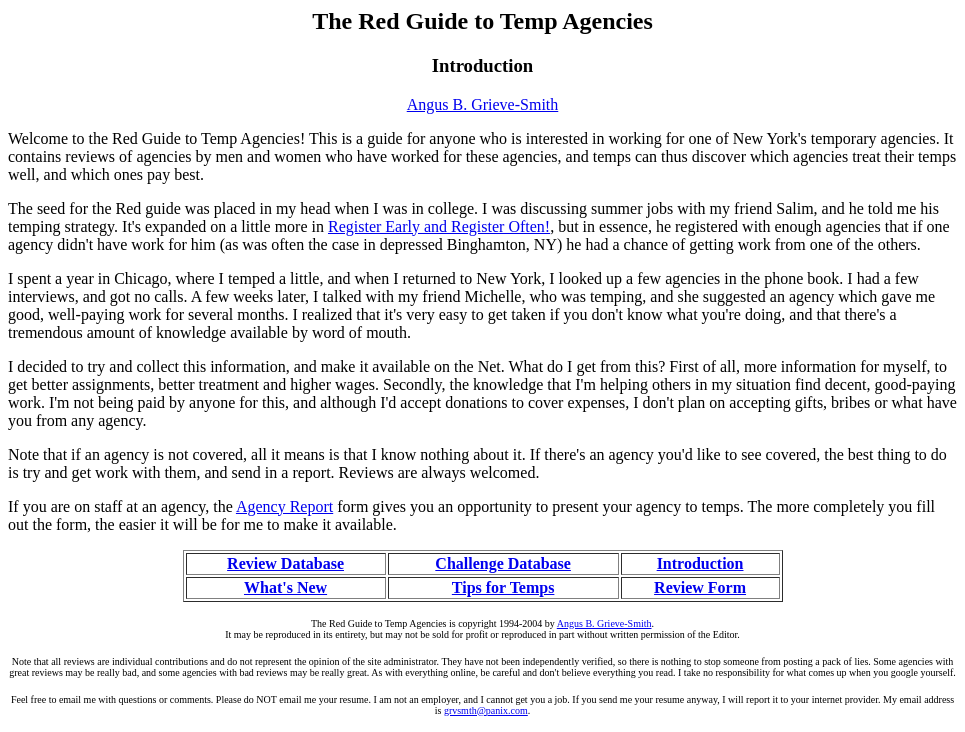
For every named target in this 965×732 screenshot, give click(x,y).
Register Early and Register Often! (439, 226)
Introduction (700, 563)
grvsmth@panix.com (486, 710)
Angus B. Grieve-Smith (483, 104)
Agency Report (284, 506)
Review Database (285, 563)
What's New (285, 587)
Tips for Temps (503, 587)
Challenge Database (503, 563)
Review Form (700, 587)
